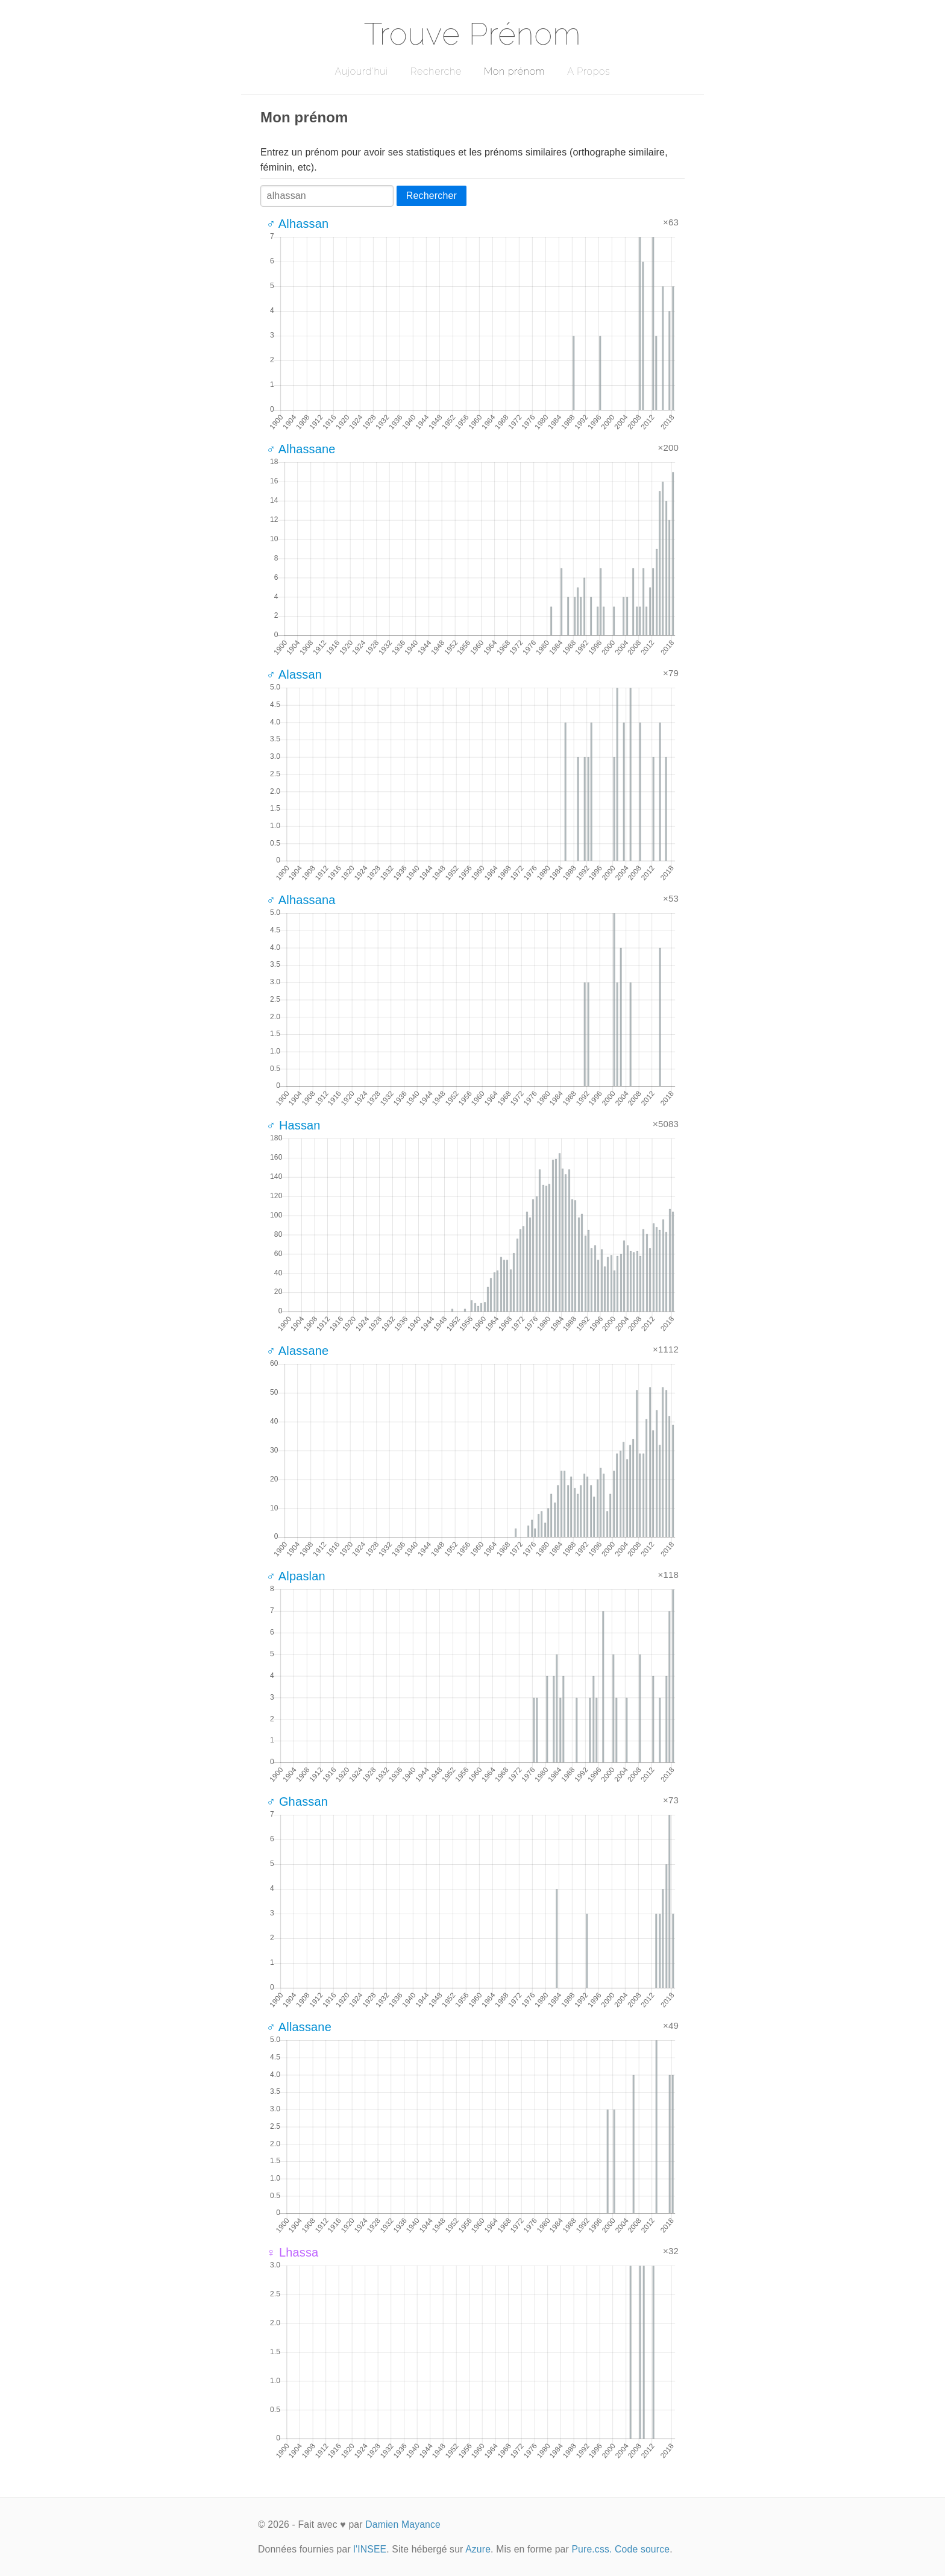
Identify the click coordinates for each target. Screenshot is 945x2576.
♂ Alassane (297, 1350)
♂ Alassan (294, 674)
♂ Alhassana (301, 899)
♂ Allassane (298, 2027)
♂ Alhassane (301, 449)
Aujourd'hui (361, 71)
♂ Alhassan (297, 223)
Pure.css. (591, 2549)
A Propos (588, 71)
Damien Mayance (403, 2524)
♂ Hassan (293, 1125)
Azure (478, 2549)
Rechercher (431, 195)
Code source (642, 2549)
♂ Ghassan (297, 1801)
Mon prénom (514, 71)
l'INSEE (369, 2549)
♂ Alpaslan (295, 1576)
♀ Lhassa (292, 2252)
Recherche (436, 71)
